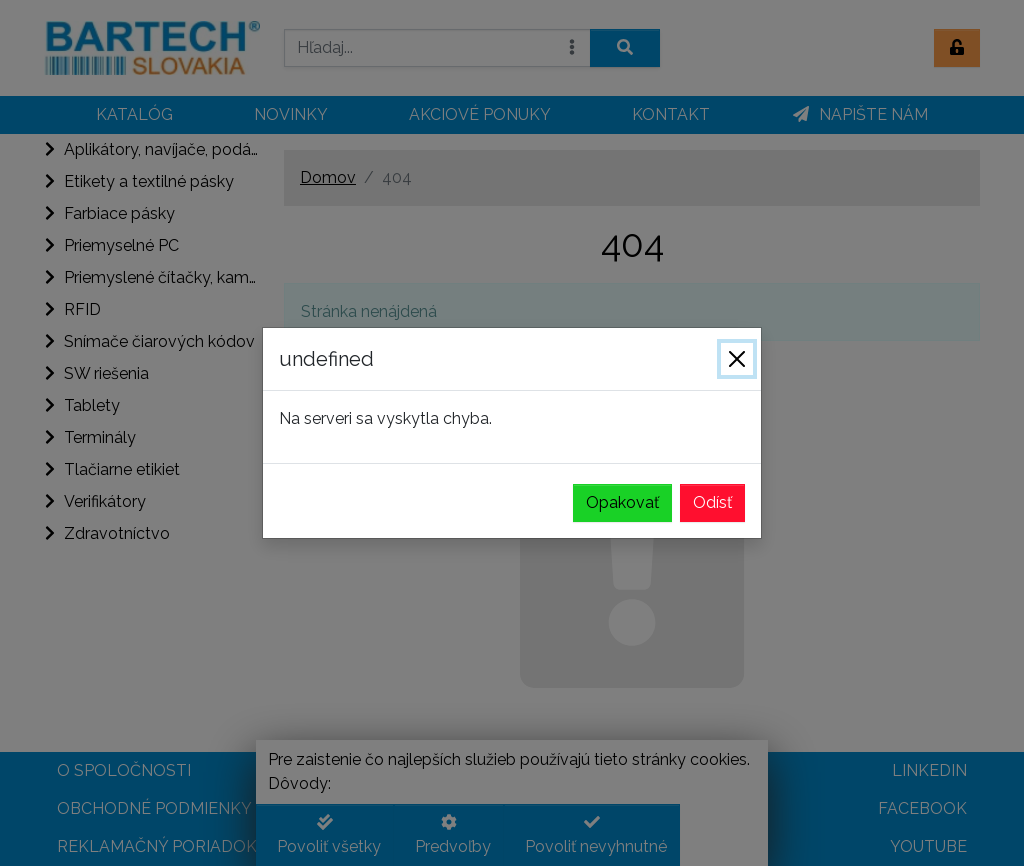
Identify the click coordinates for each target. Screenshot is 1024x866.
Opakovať (622, 502)
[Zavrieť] (737, 359)
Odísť (712, 502)
